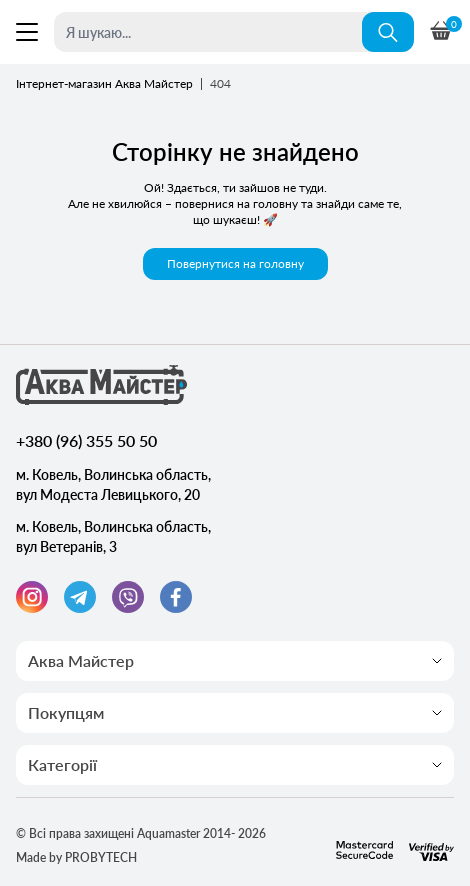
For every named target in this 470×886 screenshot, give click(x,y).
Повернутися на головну (235, 263)
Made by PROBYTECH (76, 857)
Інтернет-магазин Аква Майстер (104, 83)
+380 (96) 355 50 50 (86, 440)
